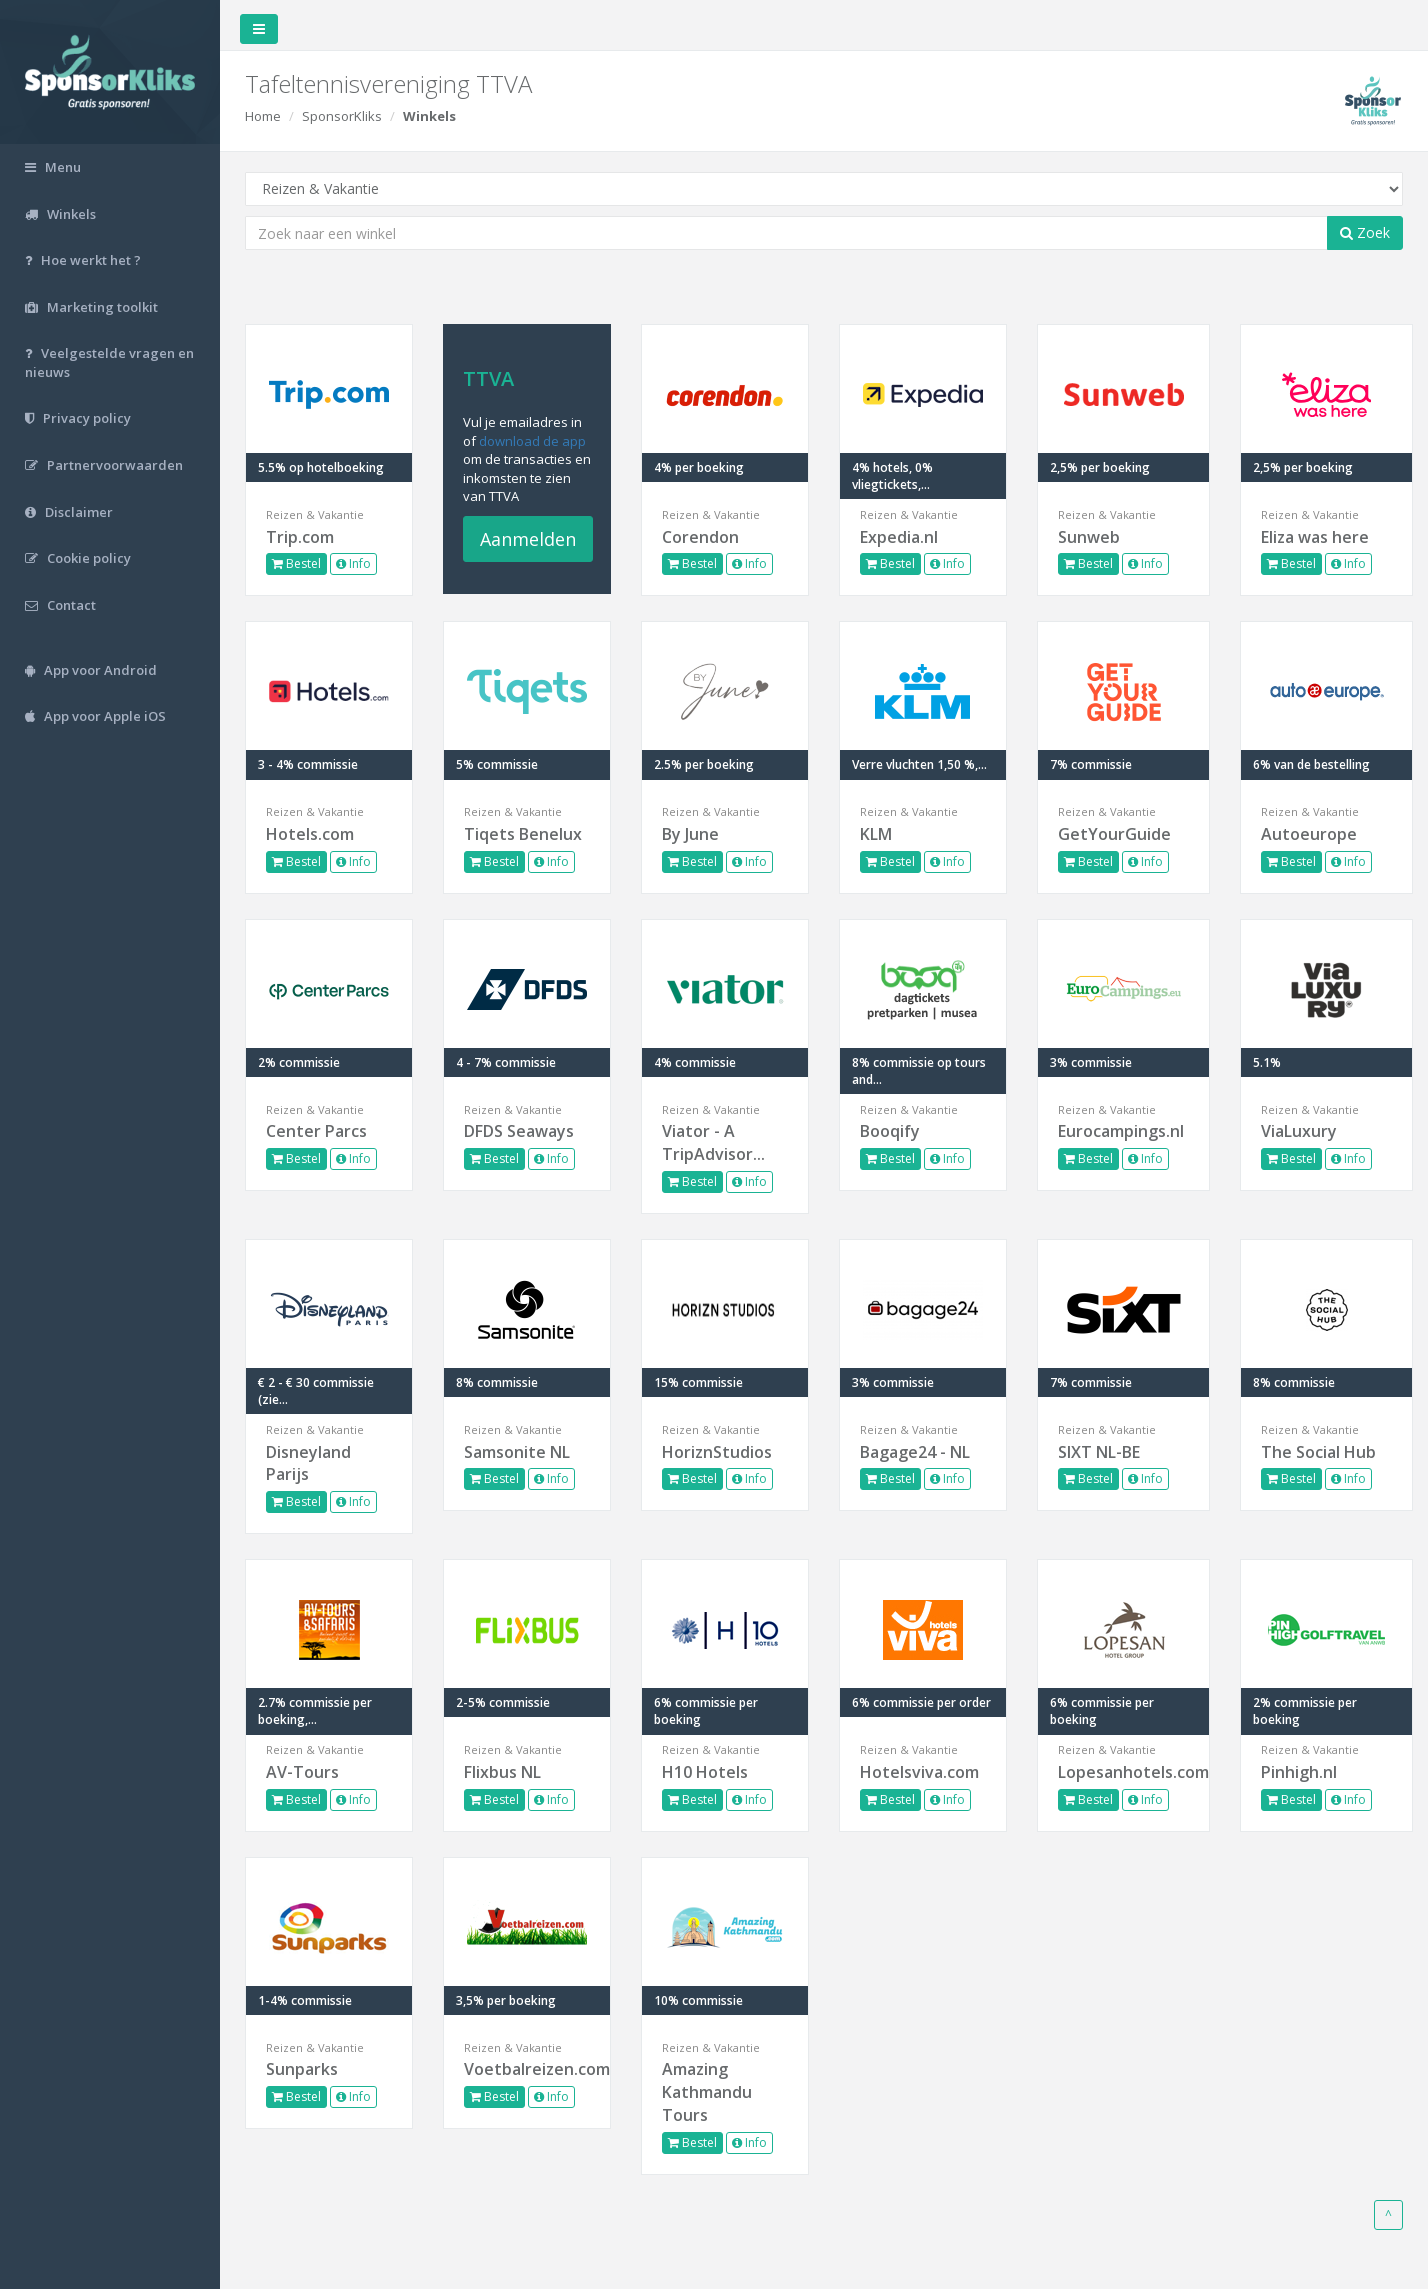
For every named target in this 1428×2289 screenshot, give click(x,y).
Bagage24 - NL (915, 1452)
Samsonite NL (517, 1452)
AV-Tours (302, 1772)
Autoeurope (1309, 834)
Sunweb (1089, 537)
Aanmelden (528, 539)
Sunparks (302, 2069)
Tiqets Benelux (523, 834)
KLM (876, 834)
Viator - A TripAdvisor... (713, 1142)
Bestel (296, 563)
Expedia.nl (899, 537)
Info (353, 563)
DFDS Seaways (519, 1131)
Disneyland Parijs (308, 1463)
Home (263, 116)
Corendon (700, 537)
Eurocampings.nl (1121, 1131)
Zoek (1365, 232)
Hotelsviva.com (919, 1772)
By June (690, 834)
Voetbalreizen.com (527, 2069)
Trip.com (300, 537)
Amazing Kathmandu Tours (707, 2092)
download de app (532, 441)
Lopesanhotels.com (1123, 1772)
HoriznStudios (717, 1452)
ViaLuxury (1299, 1131)
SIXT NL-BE (1099, 1452)
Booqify (890, 1131)
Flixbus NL (502, 1772)
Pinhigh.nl (1299, 1772)
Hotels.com (310, 834)
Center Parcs (316, 1131)
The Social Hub (1318, 1452)
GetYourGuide (1114, 834)
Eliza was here (1315, 537)
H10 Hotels (705, 1772)
